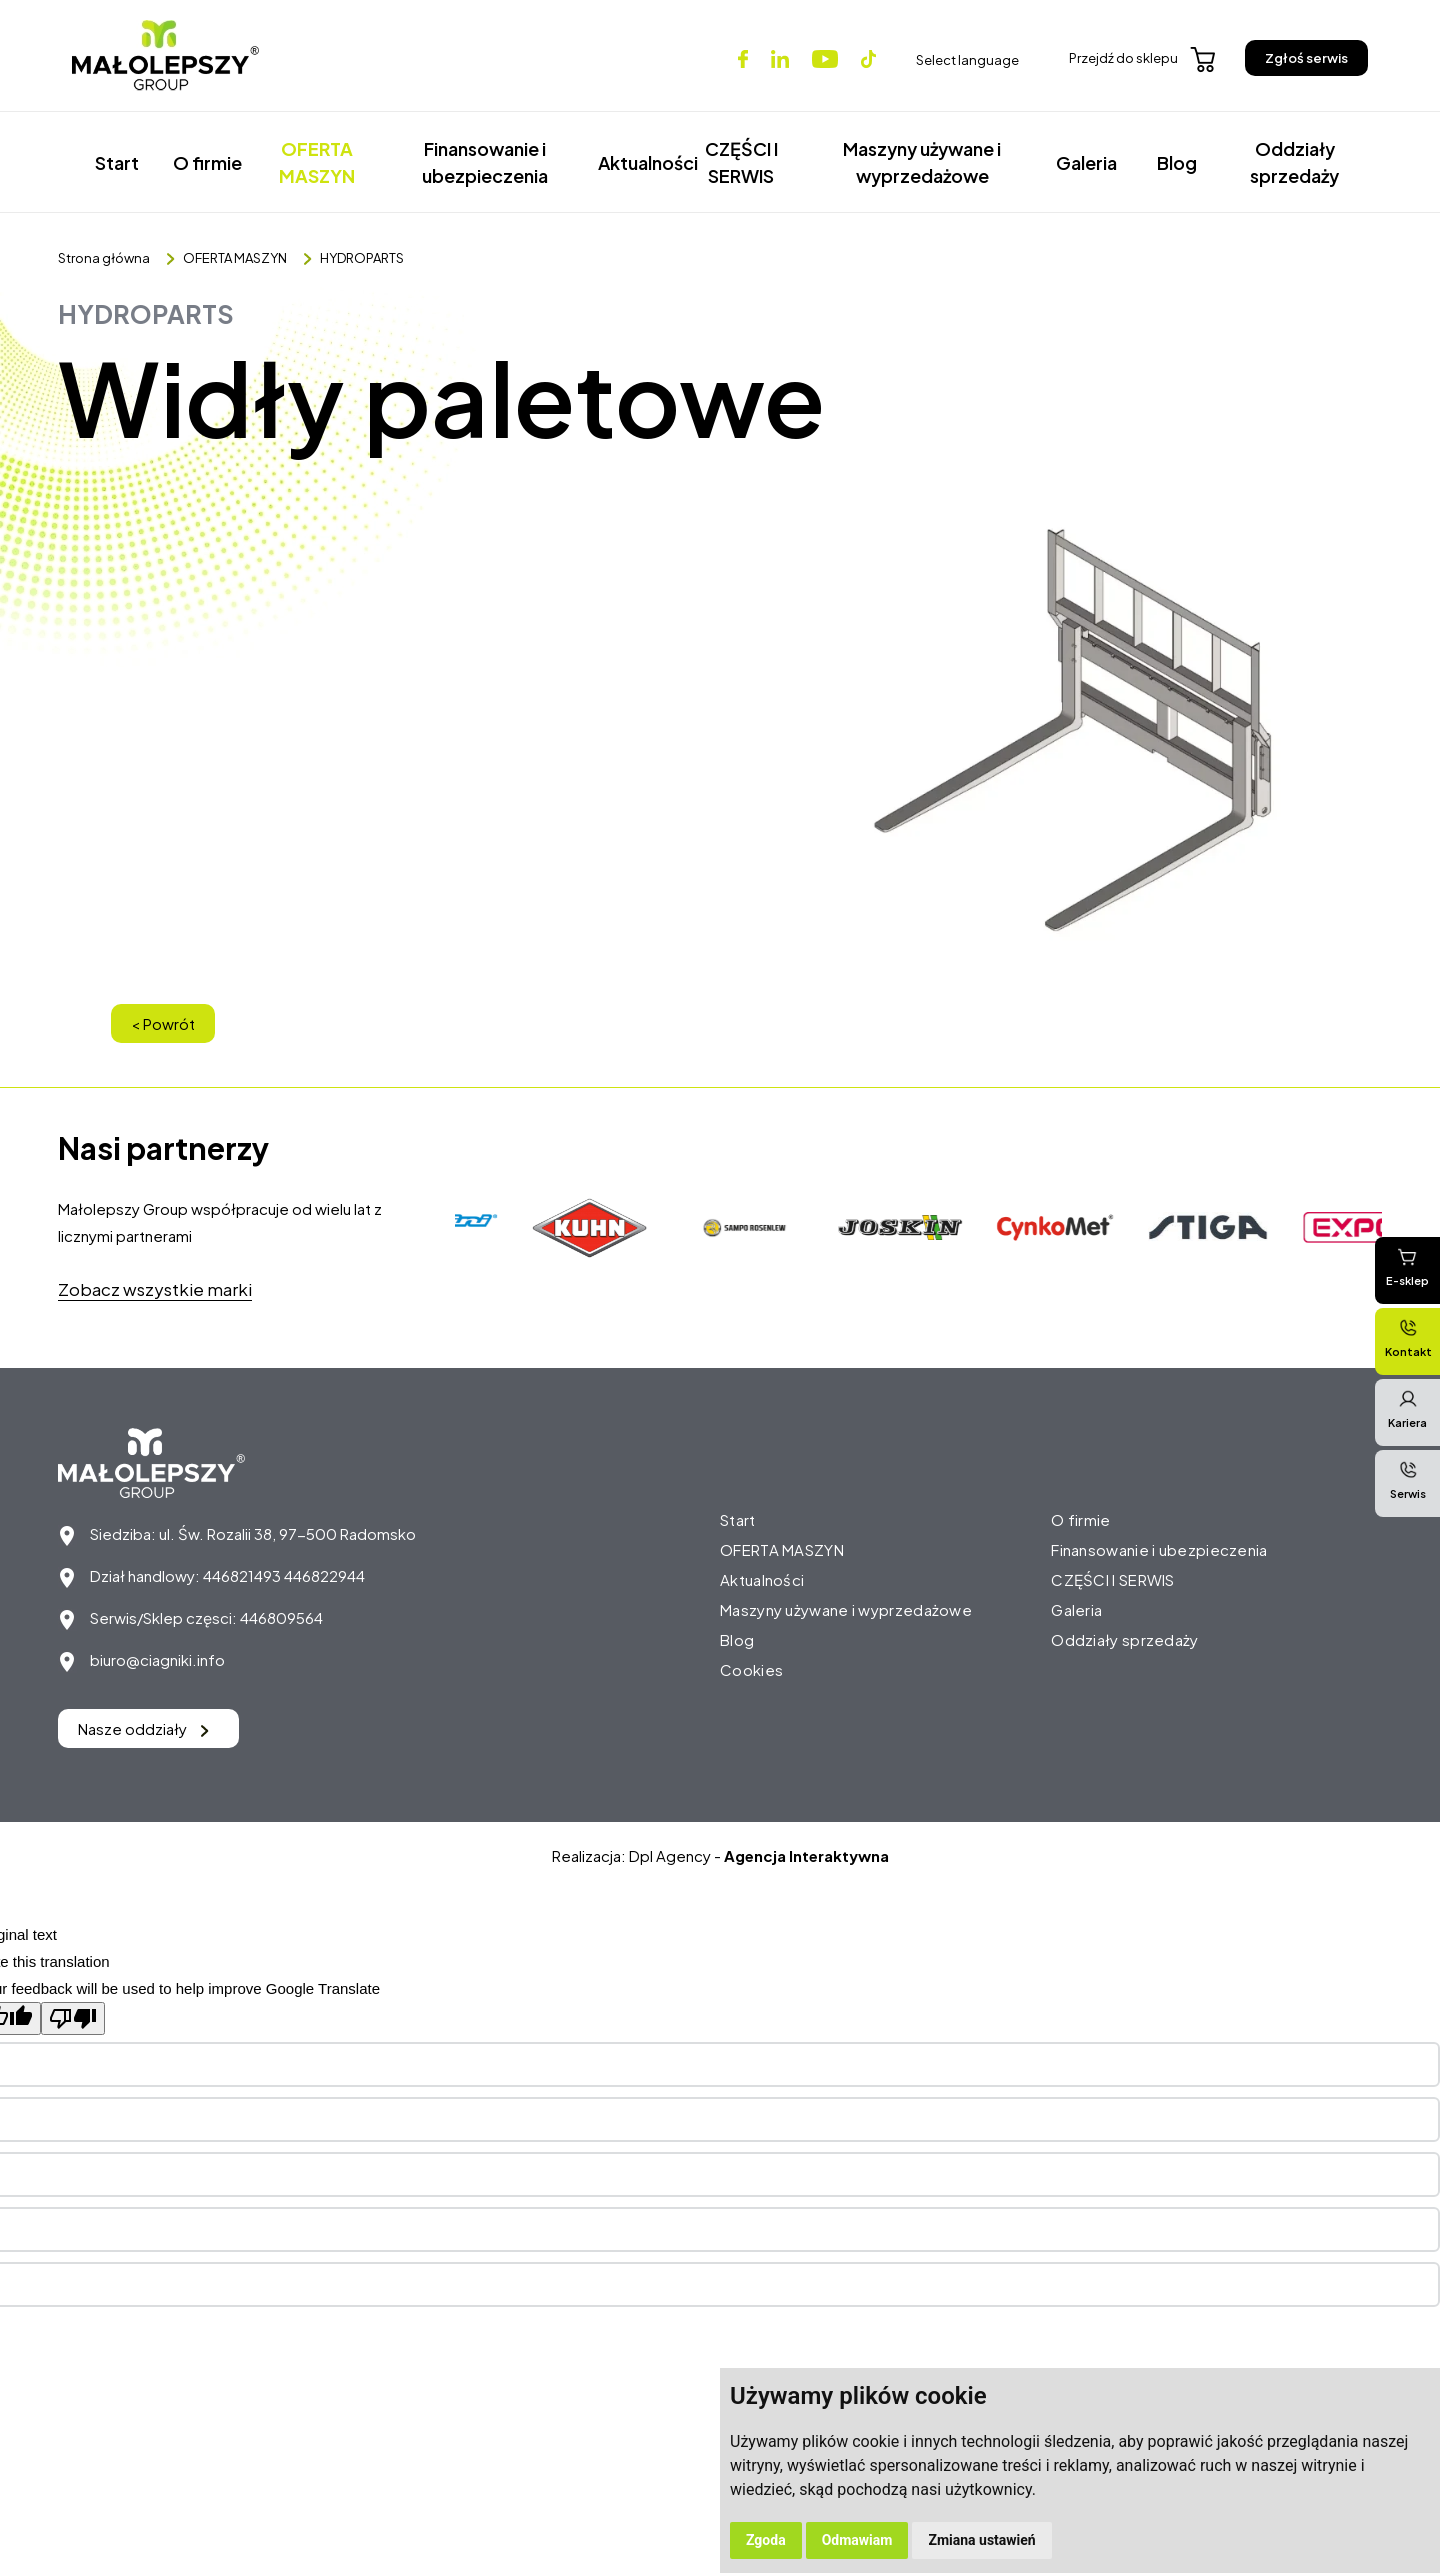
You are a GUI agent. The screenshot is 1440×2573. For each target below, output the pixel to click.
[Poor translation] (73, 2018)
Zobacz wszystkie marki (155, 1289)
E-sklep (1407, 1267)
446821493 (242, 1575)
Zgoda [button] (766, 2540)
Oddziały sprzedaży (1294, 162)
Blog (1177, 162)
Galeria (1086, 162)
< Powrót (163, 1023)
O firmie (207, 162)
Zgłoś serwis (1306, 58)
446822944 (324, 1575)
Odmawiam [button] (857, 2540)
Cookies (751, 1669)
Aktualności (638, 162)
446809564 (281, 1617)
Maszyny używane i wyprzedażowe (922, 162)
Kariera (1407, 1409)
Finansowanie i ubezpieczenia (485, 162)
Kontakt (1408, 1338)
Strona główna (104, 258)
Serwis (1408, 1480)
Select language (967, 60)
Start (117, 162)
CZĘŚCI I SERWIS (741, 162)
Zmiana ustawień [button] (981, 2540)
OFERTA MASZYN (317, 162)
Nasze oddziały (143, 1728)
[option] (593, 1228)
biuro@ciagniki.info (157, 1659)
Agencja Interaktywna (806, 1855)
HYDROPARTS (362, 258)
